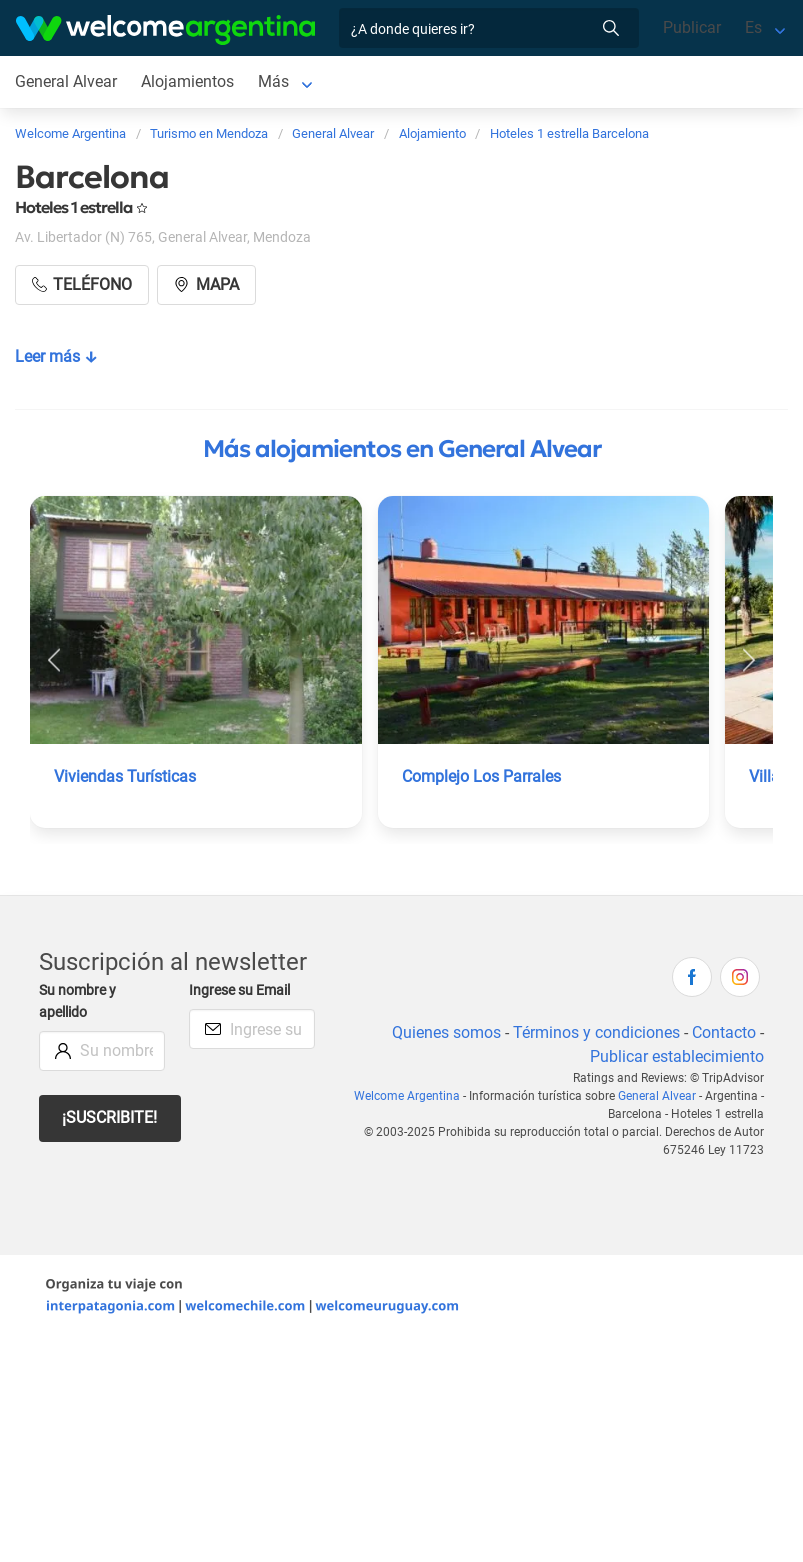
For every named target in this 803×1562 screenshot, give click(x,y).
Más (273, 81)
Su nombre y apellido (77, 1001)
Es (753, 27)
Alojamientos (187, 81)
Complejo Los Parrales (481, 776)
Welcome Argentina (407, 1096)
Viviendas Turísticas (125, 776)
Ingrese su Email (239, 990)
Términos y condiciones (596, 1032)
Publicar (692, 27)
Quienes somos (446, 1032)
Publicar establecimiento (677, 1056)
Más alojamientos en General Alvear (402, 449)
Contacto (724, 1032)
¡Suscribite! (109, 1117)
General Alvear (66, 81)
